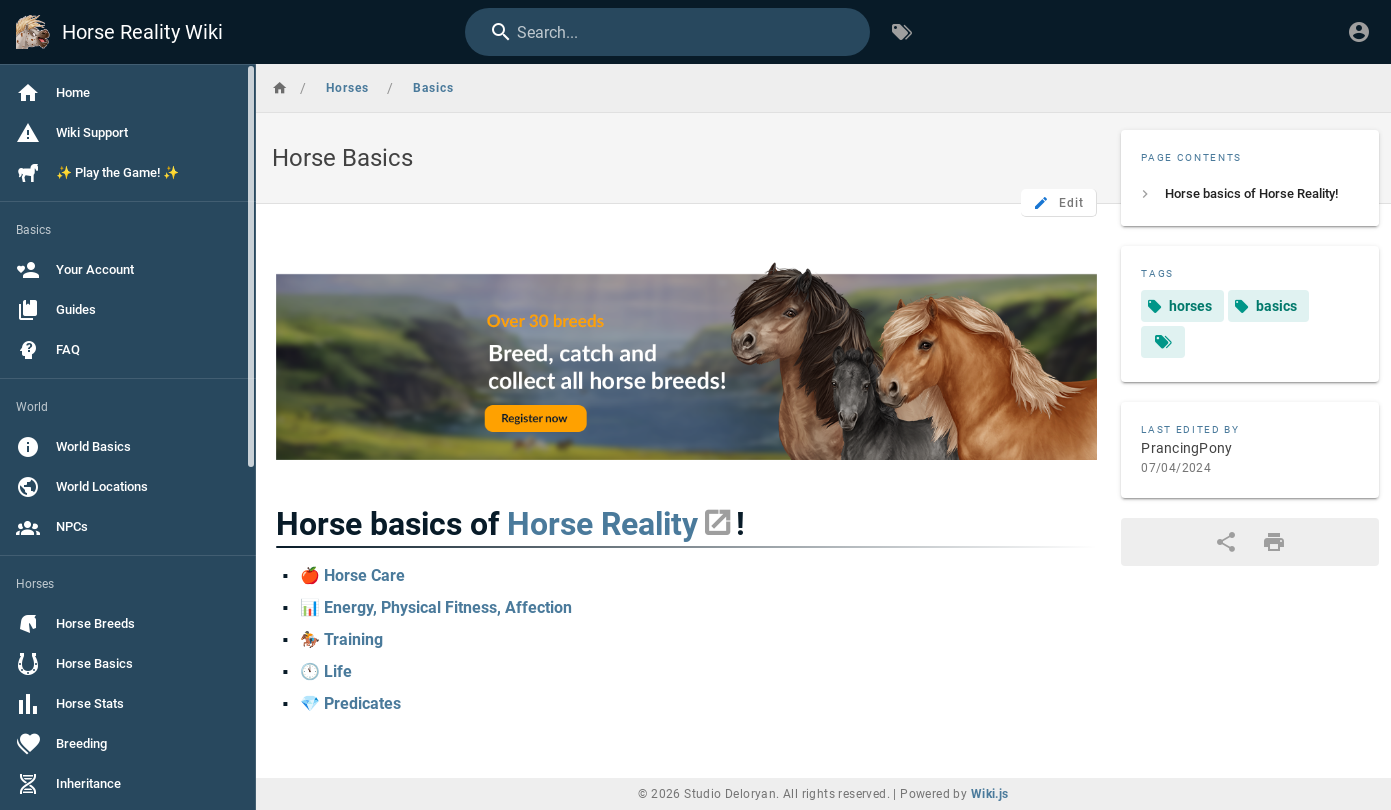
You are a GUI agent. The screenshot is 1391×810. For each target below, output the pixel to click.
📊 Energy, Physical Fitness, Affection (436, 607)
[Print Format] (1274, 542)
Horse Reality (602, 524)
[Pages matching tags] (1163, 342)
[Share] (1226, 542)
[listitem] (1250, 194)
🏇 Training (341, 639)
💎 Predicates (350, 703)
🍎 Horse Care (352, 575)
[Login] (1359, 32)
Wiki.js (990, 794)
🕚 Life (326, 671)
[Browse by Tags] (902, 32)
